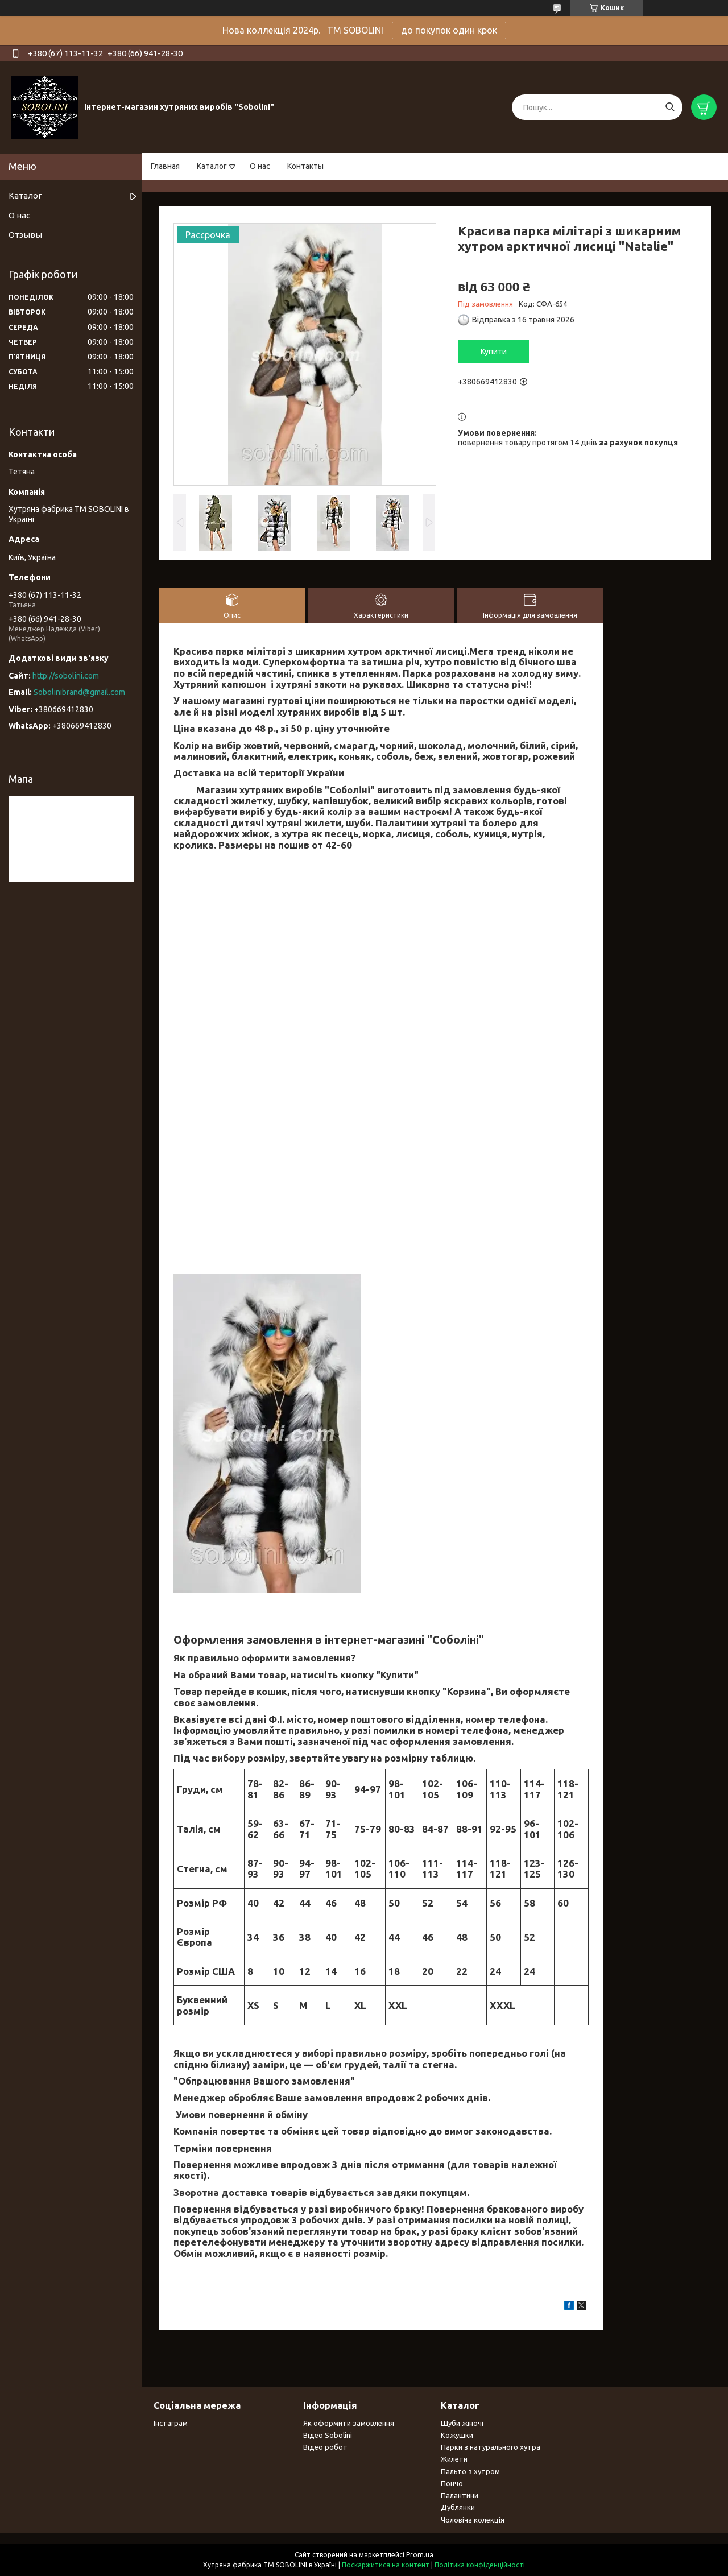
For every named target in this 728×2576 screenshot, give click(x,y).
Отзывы (25, 234)
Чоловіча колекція (472, 2520)
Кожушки (457, 2435)
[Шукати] (669, 107)
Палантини (459, 2495)
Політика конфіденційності (480, 2565)
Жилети (454, 2459)
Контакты (305, 166)
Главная (165, 166)
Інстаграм (171, 2423)
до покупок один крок (449, 30)
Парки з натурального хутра (490, 2447)
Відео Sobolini (327, 2435)
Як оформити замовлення (348, 2423)
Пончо (452, 2483)
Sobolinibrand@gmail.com (79, 692)
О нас (260, 166)
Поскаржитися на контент (385, 2565)
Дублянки (458, 2507)
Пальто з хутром (470, 2471)
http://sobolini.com (65, 675)
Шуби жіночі (462, 2423)
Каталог (212, 166)
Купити (494, 351)
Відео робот (325, 2447)
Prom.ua (419, 2554)
